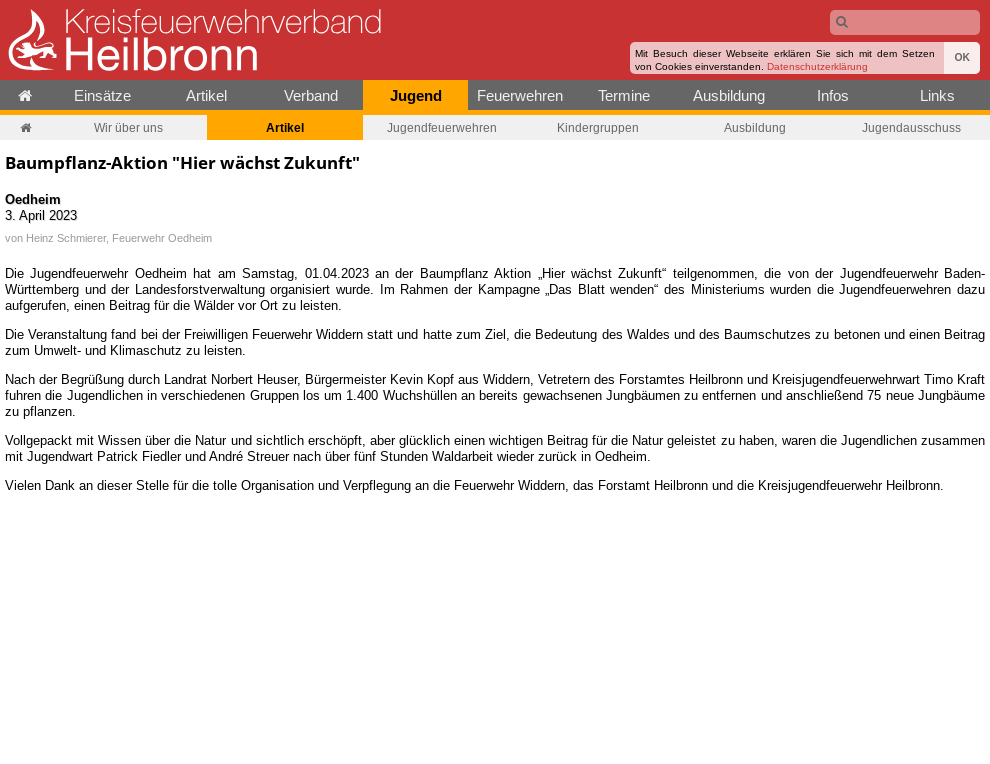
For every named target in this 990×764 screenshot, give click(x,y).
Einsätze (102, 95)
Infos (833, 95)
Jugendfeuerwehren (442, 127)
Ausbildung (729, 95)
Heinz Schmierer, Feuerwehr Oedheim (119, 238)
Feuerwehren (520, 95)
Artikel (206, 95)
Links (937, 95)
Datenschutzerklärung (817, 66)
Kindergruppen (598, 127)
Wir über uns (128, 127)
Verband (311, 95)
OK (962, 57)
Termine (624, 95)
